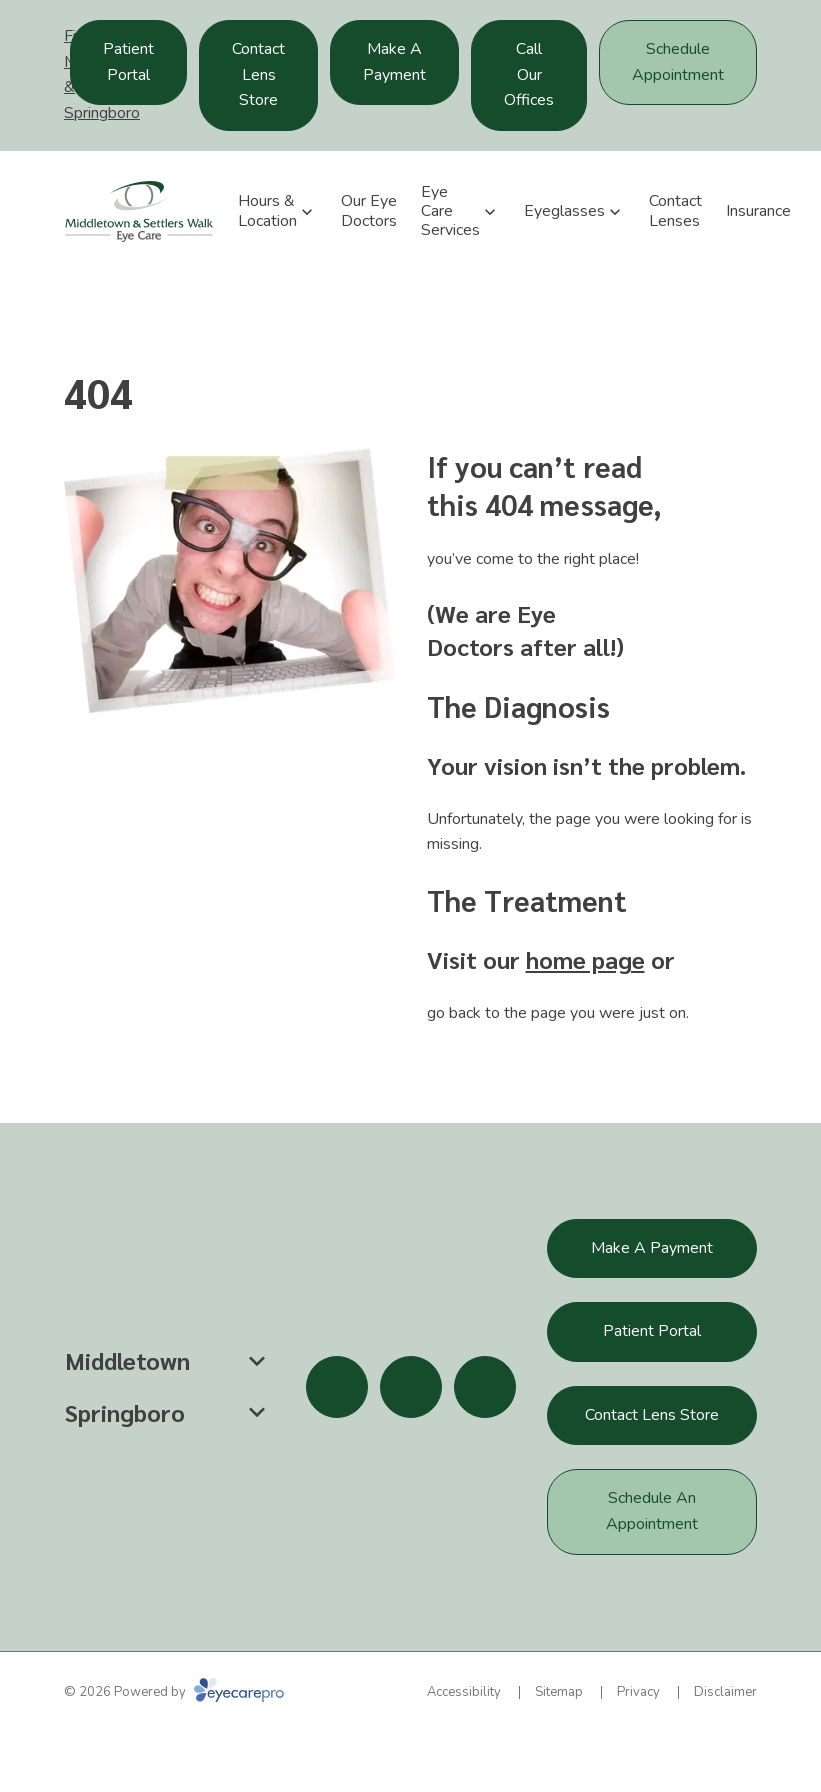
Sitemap (559, 1692)
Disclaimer (725, 1692)
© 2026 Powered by (174, 1692)
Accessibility (464, 1692)
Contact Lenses (675, 210)
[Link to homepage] (139, 211)
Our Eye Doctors (369, 210)
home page (585, 959)
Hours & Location (267, 210)
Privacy (638, 1692)
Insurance (758, 211)
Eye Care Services (450, 211)
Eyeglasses (564, 211)
